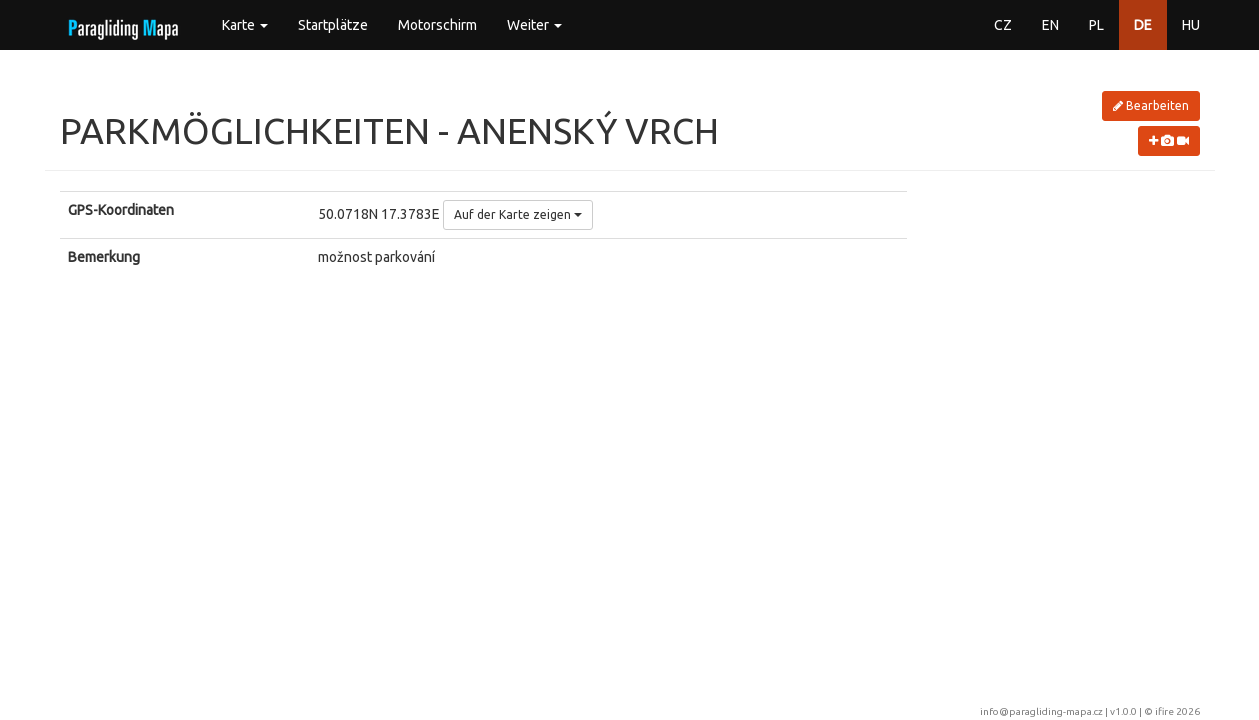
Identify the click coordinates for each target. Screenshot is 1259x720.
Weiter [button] (534, 25)
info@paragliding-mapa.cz (1041, 711)
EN (1050, 25)
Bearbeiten (1151, 105)
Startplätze (333, 25)
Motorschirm (437, 25)
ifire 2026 (1177, 711)
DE (1143, 25)
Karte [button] (245, 25)
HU (1191, 25)
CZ (1003, 25)
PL (1096, 25)
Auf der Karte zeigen (518, 214)
